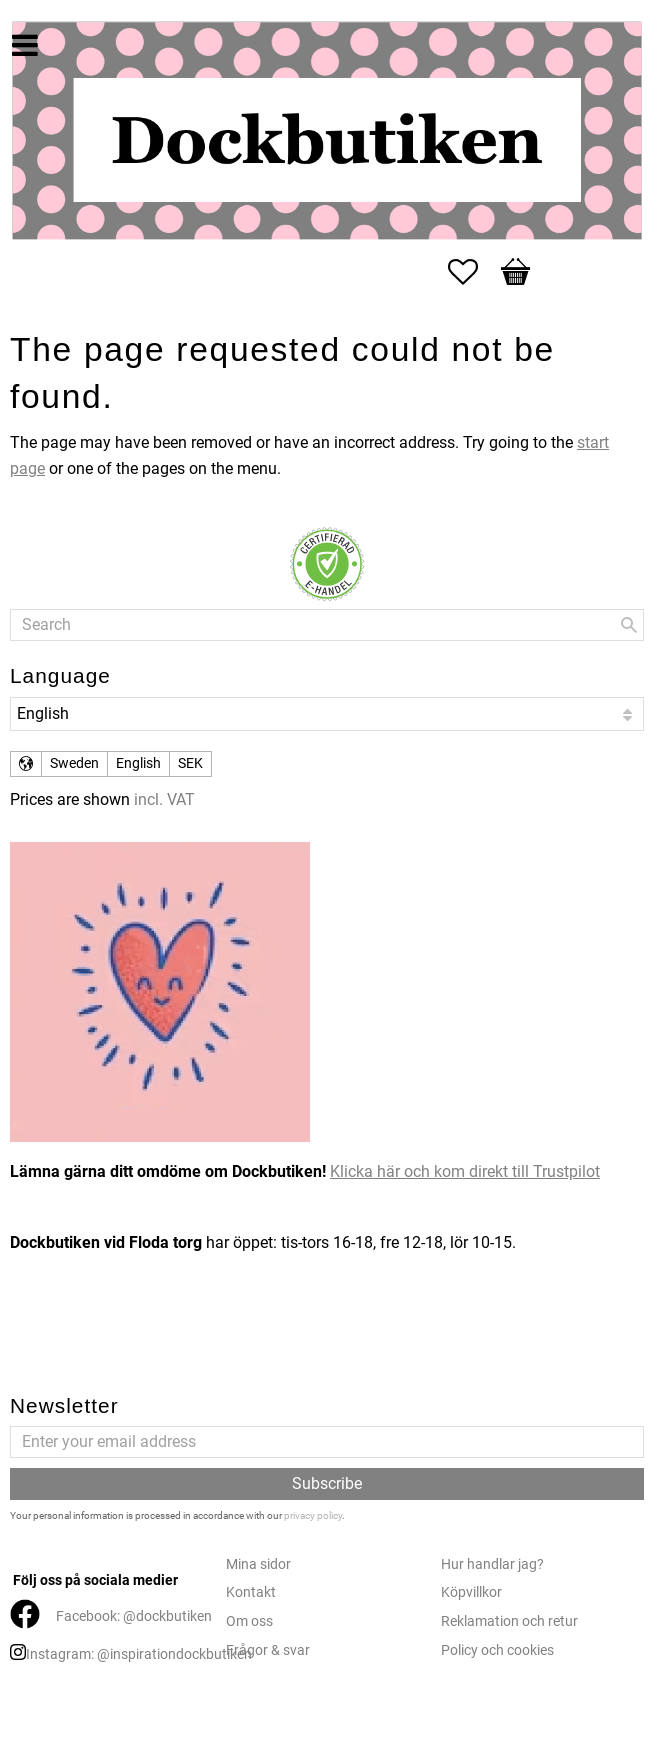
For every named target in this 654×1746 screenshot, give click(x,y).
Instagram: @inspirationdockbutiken (139, 1654)
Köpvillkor (471, 1592)
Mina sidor (258, 1564)
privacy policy (313, 1515)
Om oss (249, 1621)
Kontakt (251, 1592)
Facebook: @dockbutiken (134, 1616)
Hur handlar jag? (492, 1564)
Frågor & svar (268, 1650)
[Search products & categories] (327, 625)
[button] (473, 272)
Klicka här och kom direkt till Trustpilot (465, 1171)
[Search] (629, 625)
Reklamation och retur (509, 1621)
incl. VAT (164, 799)
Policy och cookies (497, 1650)
